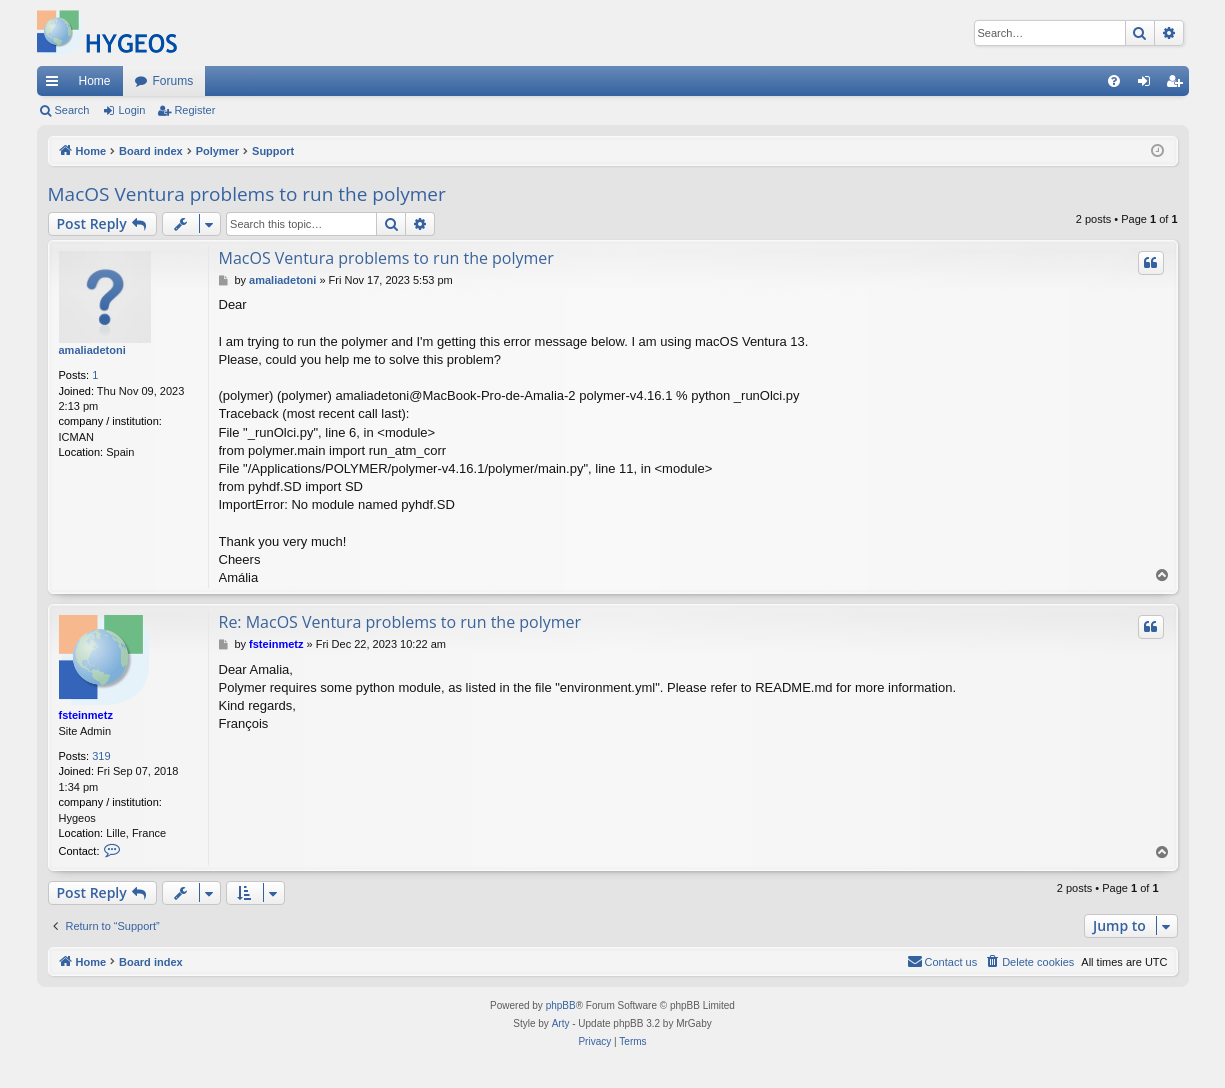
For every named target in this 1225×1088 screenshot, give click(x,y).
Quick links (56, 85)
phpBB (561, 1005)
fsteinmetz (86, 715)
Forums (173, 81)
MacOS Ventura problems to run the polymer (247, 194)
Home (95, 81)
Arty (561, 1023)
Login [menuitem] (1147, 85)
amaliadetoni (92, 350)
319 (101, 756)
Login (131, 110)
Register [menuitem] (1177, 85)
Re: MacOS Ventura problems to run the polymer (400, 622)
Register (194, 110)
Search (72, 110)
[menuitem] (1114, 81)
